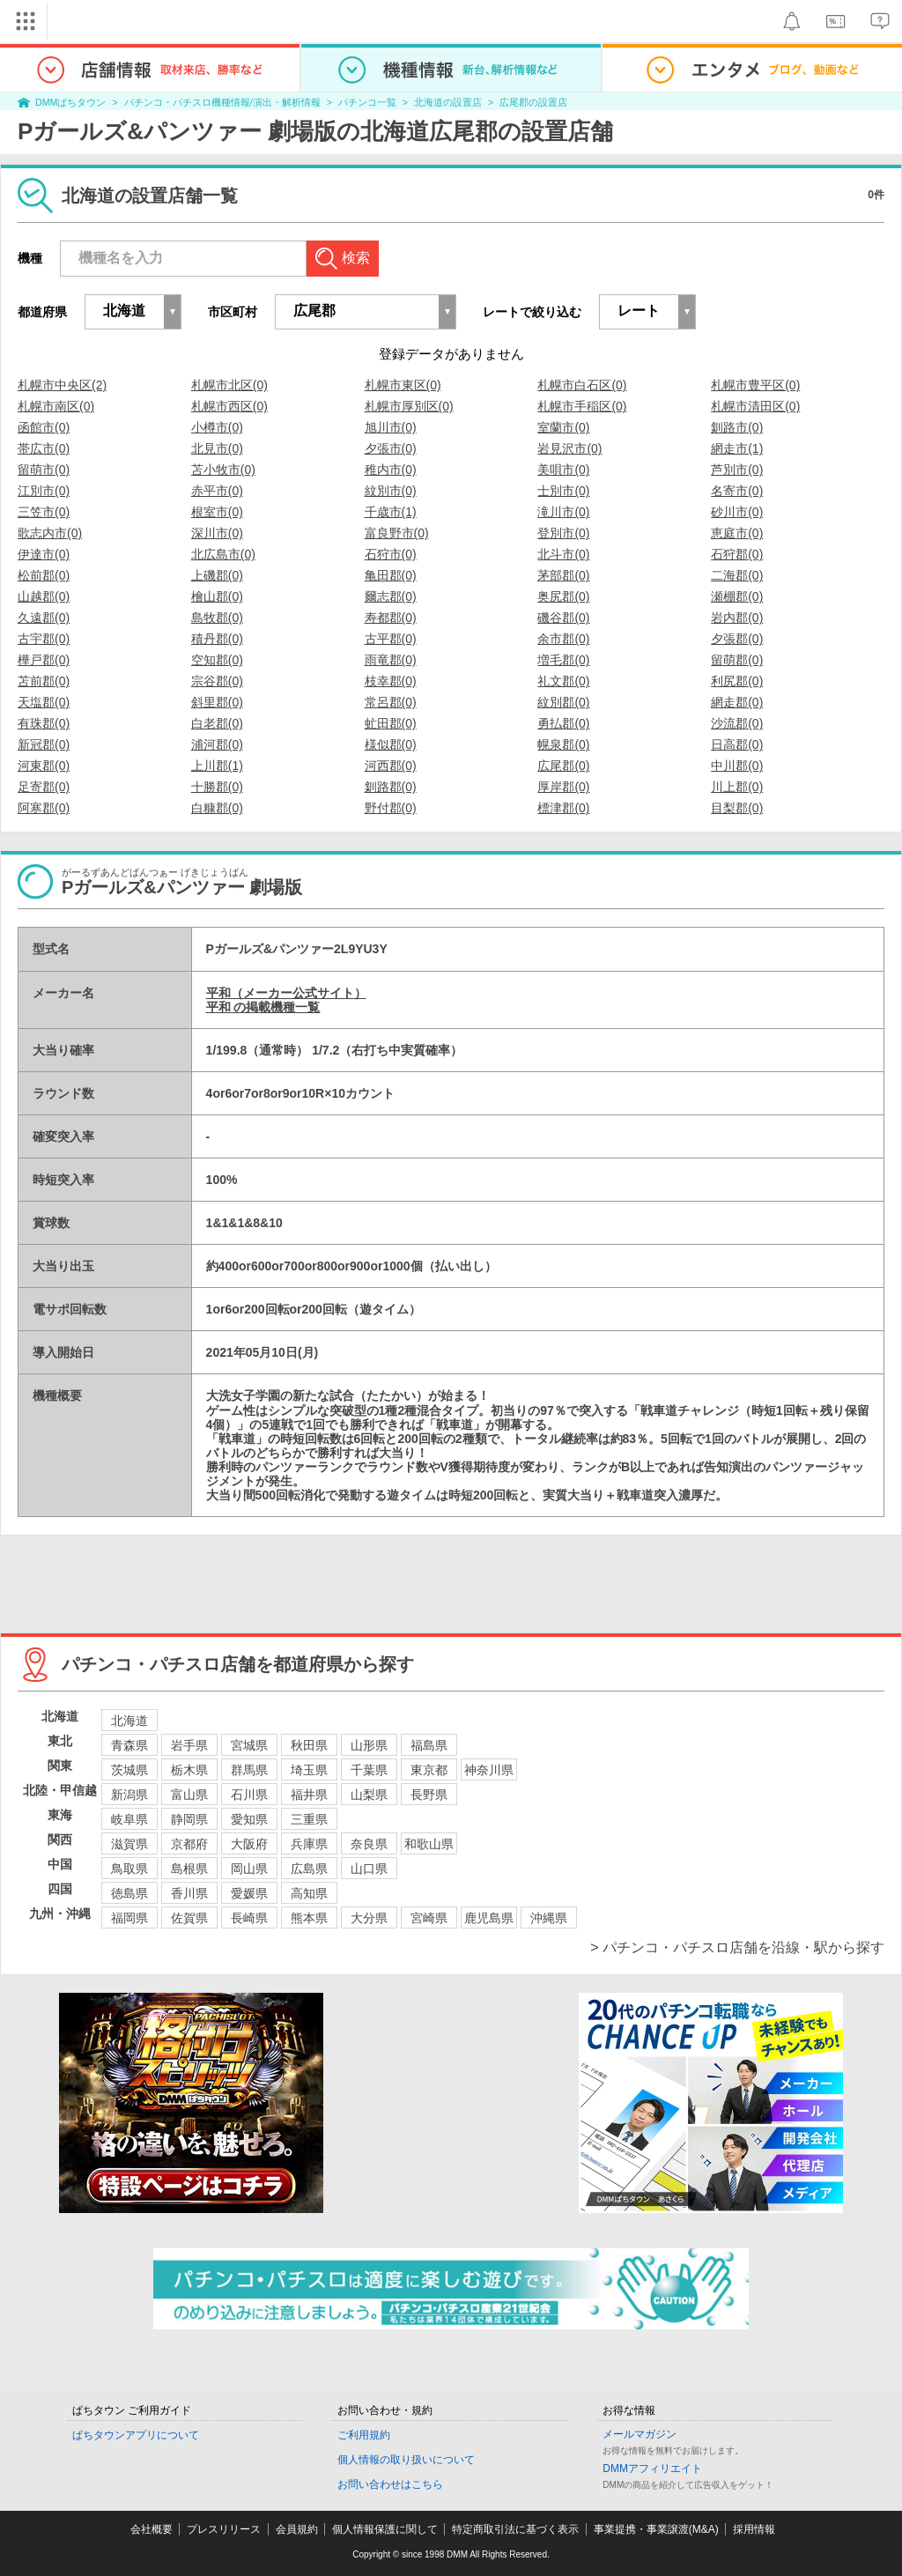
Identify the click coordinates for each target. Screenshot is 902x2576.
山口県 (369, 1869)
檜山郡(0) (217, 596)
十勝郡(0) (217, 787)
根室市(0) (217, 512)
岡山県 (249, 1869)
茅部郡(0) (563, 575)
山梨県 (369, 1795)
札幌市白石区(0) (581, 385)
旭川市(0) (391, 427)
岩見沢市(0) (569, 448)
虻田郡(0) (391, 723)
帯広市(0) (44, 448)
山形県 (369, 1745)
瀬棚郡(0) (737, 596)
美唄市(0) (563, 469)
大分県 (369, 1918)
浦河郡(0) (217, 744)
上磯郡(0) (217, 575)
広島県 (309, 1869)
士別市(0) (563, 491)
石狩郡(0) (737, 554)
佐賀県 (189, 1918)
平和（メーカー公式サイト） (286, 993)
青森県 (129, 1745)
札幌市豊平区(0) (755, 385)
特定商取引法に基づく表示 (515, 2529)
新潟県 (129, 1795)
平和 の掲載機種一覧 (263, 1007)
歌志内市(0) (50, 533)
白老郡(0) (217, 723)
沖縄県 (548, 1918)
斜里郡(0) (217, 702)
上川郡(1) (217, 765)
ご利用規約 (363, 2435)
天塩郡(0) (44, 702)
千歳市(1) (391, 512)
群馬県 (249, 1770)
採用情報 (754, 2529)
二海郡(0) (737, 575)
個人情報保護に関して (385, 2529)
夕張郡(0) (737, 639)
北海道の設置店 (448, 102)
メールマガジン (639, 2434)
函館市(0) (44, 427)
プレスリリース (224, 2529)
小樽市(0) (217, 427)
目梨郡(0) (737, 808)
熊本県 (309, 1918)
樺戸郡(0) (44, 660)
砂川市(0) (737, 512)
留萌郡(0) (737, 660)
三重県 (309, 1819)
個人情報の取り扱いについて (406, 2460)
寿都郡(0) (391, 617)
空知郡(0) (217, 660)
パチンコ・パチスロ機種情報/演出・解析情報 (222, 102)
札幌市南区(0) (56, 406)
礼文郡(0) (563, 681)
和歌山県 (429, 1844)
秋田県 (309, 1745)
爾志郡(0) (391, 596)
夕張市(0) (391, 448)
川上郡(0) (737, 787)
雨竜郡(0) (391, 660)
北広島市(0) (223, 554)
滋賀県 (129, 1844)
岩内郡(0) (737, 617)
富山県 (189, 1795)
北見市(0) (217, 448)
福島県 (428, 1745)
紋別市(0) (391, 491)
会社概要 (151, 2529)
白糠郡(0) (217, 808)
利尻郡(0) (737, 681)
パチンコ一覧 (367, 102)
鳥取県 (129, 1869)
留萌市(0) (44, 469)
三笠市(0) (44, 512)
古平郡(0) (391, 639)
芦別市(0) (737, 469)
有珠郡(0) (44, 723)
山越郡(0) (44, 596)
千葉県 (369, 1770)
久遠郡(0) (44, 617)
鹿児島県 (489, 1918)
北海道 (129, 1721)
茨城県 (129, 1770)
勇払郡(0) (563, 723)
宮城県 (249, 1745)
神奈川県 (489, 1770)
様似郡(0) (391, 744)
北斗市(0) (563, 554)
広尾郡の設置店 (533, 102)
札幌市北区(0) (229, 385)
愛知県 (249, 1819)
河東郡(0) (44, 765)
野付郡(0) (391, 808)
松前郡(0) (44, 575)
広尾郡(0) (563, 765)
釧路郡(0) (391, 787)
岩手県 (189, 1745)
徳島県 (129, 1893)
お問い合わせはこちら (390, 2484)
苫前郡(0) (44, 681)
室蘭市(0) (563, 427)
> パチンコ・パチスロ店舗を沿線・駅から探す (737, 1947)
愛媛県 (249, 1893)
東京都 (428, 1770)
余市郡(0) (563, 639)
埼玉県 (309, 1770)
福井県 (309, 1795)
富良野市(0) (397, 533)
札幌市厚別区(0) (409, 406)
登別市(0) (563, 533)
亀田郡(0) (391, 575)
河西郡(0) (391, 765)
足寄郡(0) (44, 787)
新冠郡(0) (44, 744)
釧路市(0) (737, 427)
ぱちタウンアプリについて (135, 2435)
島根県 (189, 1869)
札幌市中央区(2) (62, 385)
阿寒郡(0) (44, 808)
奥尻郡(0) (563, 596)
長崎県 (249, 1918)
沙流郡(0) (737, 723)
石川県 (249, 1795)
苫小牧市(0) (223, 469)
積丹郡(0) (217, 639)
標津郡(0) (563, 808)
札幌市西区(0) (229, 406)
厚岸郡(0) (563, 787)
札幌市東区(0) (403, 385)
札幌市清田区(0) (755, 406)
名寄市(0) (737, 491)
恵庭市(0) (737, 533)
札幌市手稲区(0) (581, 406)
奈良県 (369, 1844)
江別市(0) (44, 491)
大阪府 (249, 1844)
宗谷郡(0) (217, 681)
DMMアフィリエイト (652, 2468)
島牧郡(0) (217, 617)
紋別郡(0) (563, 702)
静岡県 (189, 1819)
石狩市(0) (391, 554)
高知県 (309, 1893)
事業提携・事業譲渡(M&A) (656, 2529)
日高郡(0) (737, 744)
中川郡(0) (737, 765)
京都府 (189, 1844)
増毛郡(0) (563, 660)
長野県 (428, 1795)
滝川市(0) (563, 512)
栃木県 (189, 1770)
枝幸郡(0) (391, 681)
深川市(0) (217, 533)
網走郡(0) (737, 702)
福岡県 (129, 1918)
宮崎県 (428, 1918)
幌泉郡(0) (563, 744)
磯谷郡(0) (563, 617)
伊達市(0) (44, 554)
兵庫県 (309, 1844)
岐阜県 (129, 1819)
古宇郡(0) (44, 639)
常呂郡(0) (391, 702)
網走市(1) (737, 448)
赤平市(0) (217, 491)
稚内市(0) (391, 469)
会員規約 (297, 2529)
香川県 (189, 1893)
